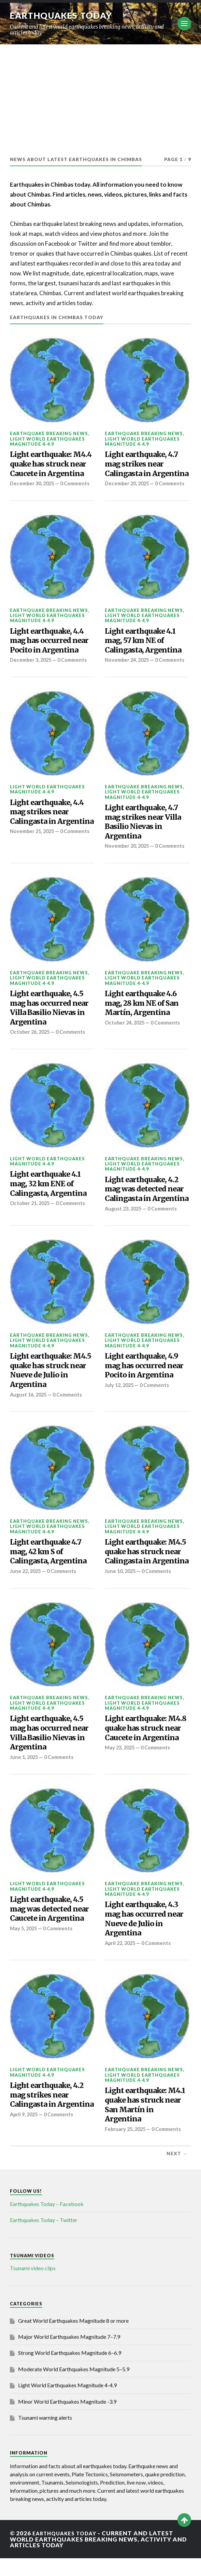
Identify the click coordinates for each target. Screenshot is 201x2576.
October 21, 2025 (31, 1221)
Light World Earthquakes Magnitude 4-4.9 (47, 441)
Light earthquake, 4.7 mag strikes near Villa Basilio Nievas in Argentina (143, 834)
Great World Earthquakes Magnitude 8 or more (73, 2338)
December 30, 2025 (33, 483)
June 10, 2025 (121, 1589)
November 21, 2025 (33, 844)
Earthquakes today (64, 15)
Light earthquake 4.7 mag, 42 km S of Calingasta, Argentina (48, 1570)
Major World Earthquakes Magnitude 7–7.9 (69, 2354)
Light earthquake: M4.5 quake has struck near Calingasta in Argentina (146, 1570)
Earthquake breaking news (49, 433)
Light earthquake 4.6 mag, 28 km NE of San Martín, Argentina (141, 1021)
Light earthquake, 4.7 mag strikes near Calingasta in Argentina (146, 464)
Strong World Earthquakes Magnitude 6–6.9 (69, 2370)
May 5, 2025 (24, 1946)
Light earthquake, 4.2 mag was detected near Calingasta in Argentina (146, 1207)
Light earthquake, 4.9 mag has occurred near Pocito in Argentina (144, 1384)
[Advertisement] (100, 95)
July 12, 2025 (120, 1403)
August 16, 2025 (29, 1413)
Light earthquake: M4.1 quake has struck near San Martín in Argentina (145, 2123)
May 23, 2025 (121, 1766)
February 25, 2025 (126, 2147)
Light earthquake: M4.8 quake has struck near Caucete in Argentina (145, 1746)
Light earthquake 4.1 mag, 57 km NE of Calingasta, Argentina (143, 647)
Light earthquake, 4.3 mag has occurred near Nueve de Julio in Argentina (144, 1937)
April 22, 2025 (121, 1961)
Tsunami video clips (33, 2286)
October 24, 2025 (126, 1041)
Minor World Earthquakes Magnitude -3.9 (67, 2419)
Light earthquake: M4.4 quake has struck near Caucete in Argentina (50, 464)
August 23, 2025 (124, 1227)
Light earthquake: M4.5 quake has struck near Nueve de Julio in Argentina (50, 1388)
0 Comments (75, 666)
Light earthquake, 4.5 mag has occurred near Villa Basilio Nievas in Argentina (49, 1026)
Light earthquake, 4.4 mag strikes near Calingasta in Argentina (52, 824)
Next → (177, 2171)
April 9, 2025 (25, 2132)
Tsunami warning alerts (45, 2435)
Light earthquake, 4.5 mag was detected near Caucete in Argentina (49, 1927)
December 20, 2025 (128, 483)
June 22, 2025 (26, 1589)
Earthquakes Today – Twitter (43, 2238)
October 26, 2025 (31, 1050)
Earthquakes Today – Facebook (47, 2222)
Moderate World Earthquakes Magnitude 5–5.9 (73, 2387)
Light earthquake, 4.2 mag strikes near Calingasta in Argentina (52, 2113)
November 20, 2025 (128, 858)
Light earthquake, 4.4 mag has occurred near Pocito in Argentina (49, 647)
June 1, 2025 (25, 1775)
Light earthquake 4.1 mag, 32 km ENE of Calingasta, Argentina (48, 1202)
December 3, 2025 (32, 666)
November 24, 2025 (128, 666)
